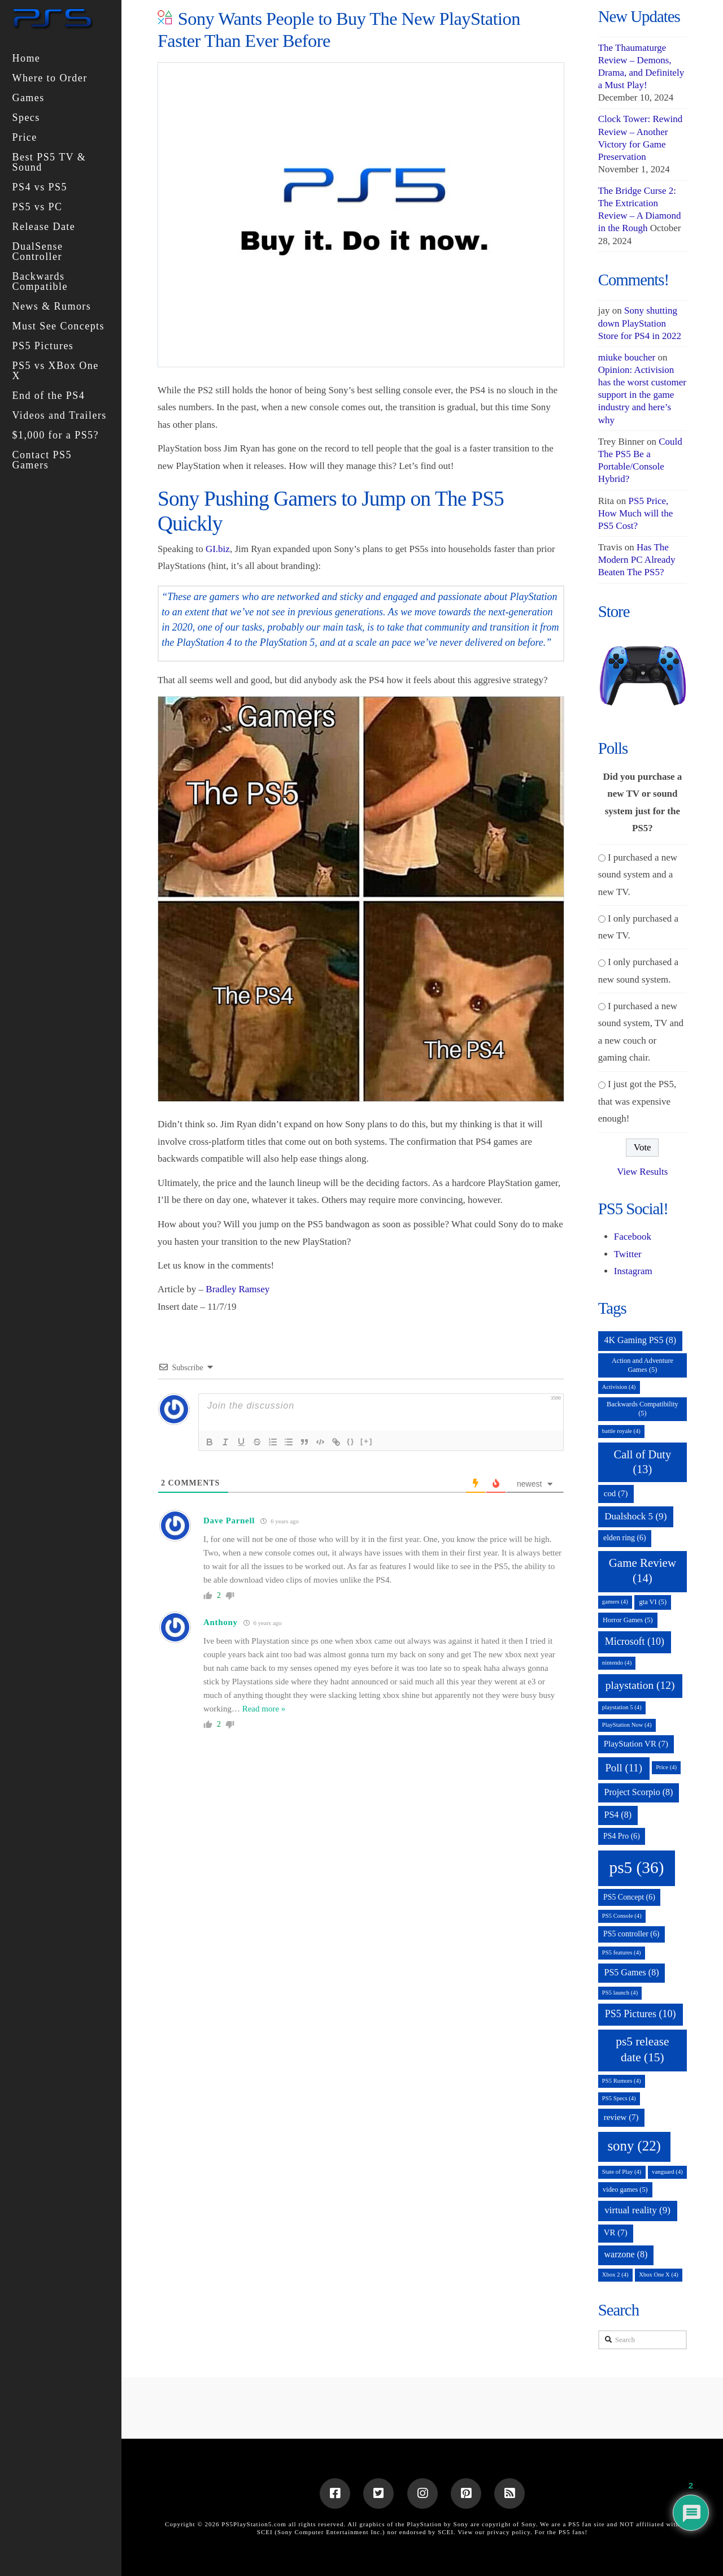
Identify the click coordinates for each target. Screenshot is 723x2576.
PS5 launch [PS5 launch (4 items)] (620, 1992)
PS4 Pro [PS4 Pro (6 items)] (621, 1836)
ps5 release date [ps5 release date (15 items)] (642, 2049)
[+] (366, 1441)
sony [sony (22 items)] (633, 2145)
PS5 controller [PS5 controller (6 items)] (631, 1934)
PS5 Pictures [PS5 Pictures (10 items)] (640, 2013)
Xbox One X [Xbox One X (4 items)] (658, 2274)
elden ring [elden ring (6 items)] (624, 1538)
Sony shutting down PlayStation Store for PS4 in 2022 (639, 323)
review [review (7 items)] (621, 2117)
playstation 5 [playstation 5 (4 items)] (622, 1707)
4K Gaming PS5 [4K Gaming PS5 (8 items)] (640, 1340)
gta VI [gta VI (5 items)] (653, 1602)
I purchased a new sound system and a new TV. (637, 874)
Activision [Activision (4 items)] (619, 1387)
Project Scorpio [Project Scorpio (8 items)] (638, 1792)
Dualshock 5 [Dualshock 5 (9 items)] (635, 1516)
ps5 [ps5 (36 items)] (636, 1867)
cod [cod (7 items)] (616, 1493)
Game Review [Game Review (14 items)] (642, 1570)
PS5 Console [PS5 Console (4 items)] (622, 1916)
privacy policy (509, 2532)
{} (351, 1441)
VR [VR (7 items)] (616, 2232)
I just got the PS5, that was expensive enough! (637, 1101)
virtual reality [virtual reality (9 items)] (637, 2210)
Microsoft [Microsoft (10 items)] (634, 1641)
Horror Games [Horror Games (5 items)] (628, 1620)
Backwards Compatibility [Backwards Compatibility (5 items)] (642, 1408)
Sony (528, 2524)
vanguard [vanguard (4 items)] (667, 2172)
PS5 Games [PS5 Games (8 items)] (631, 1972)
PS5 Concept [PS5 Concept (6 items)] (629, 1897)
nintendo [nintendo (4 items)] (616, 1663)
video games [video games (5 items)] (625, 2189)
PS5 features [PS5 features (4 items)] (621, 1952)
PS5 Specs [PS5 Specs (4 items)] (619, 2098)
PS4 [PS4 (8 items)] (617, 1814)
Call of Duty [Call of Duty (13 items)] (643, 1461)
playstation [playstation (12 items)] (640, 1685)
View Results (642, 1171)
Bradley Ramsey (237, 1289)
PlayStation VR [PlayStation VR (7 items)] (636, 1743)
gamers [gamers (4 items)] (615, 1601)
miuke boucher (627, 357)
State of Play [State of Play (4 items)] (622, 2172)
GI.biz (218, 549)
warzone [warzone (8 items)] (625, 2254)
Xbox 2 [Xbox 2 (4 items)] (615, 2274)
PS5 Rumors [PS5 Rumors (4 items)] (621, 2081)
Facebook (632, 1236)
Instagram (633, 1271)
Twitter (628, 1254)
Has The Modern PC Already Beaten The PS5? (637, 559)
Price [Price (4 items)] (666, 1767)
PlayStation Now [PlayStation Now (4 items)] (627, 1725)
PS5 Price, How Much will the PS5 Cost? (635, 513)
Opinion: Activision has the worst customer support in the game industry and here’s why (642, 394)
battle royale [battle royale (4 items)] (621, 1431)
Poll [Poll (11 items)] (623, 1768)
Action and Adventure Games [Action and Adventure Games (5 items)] (642, 1365)
